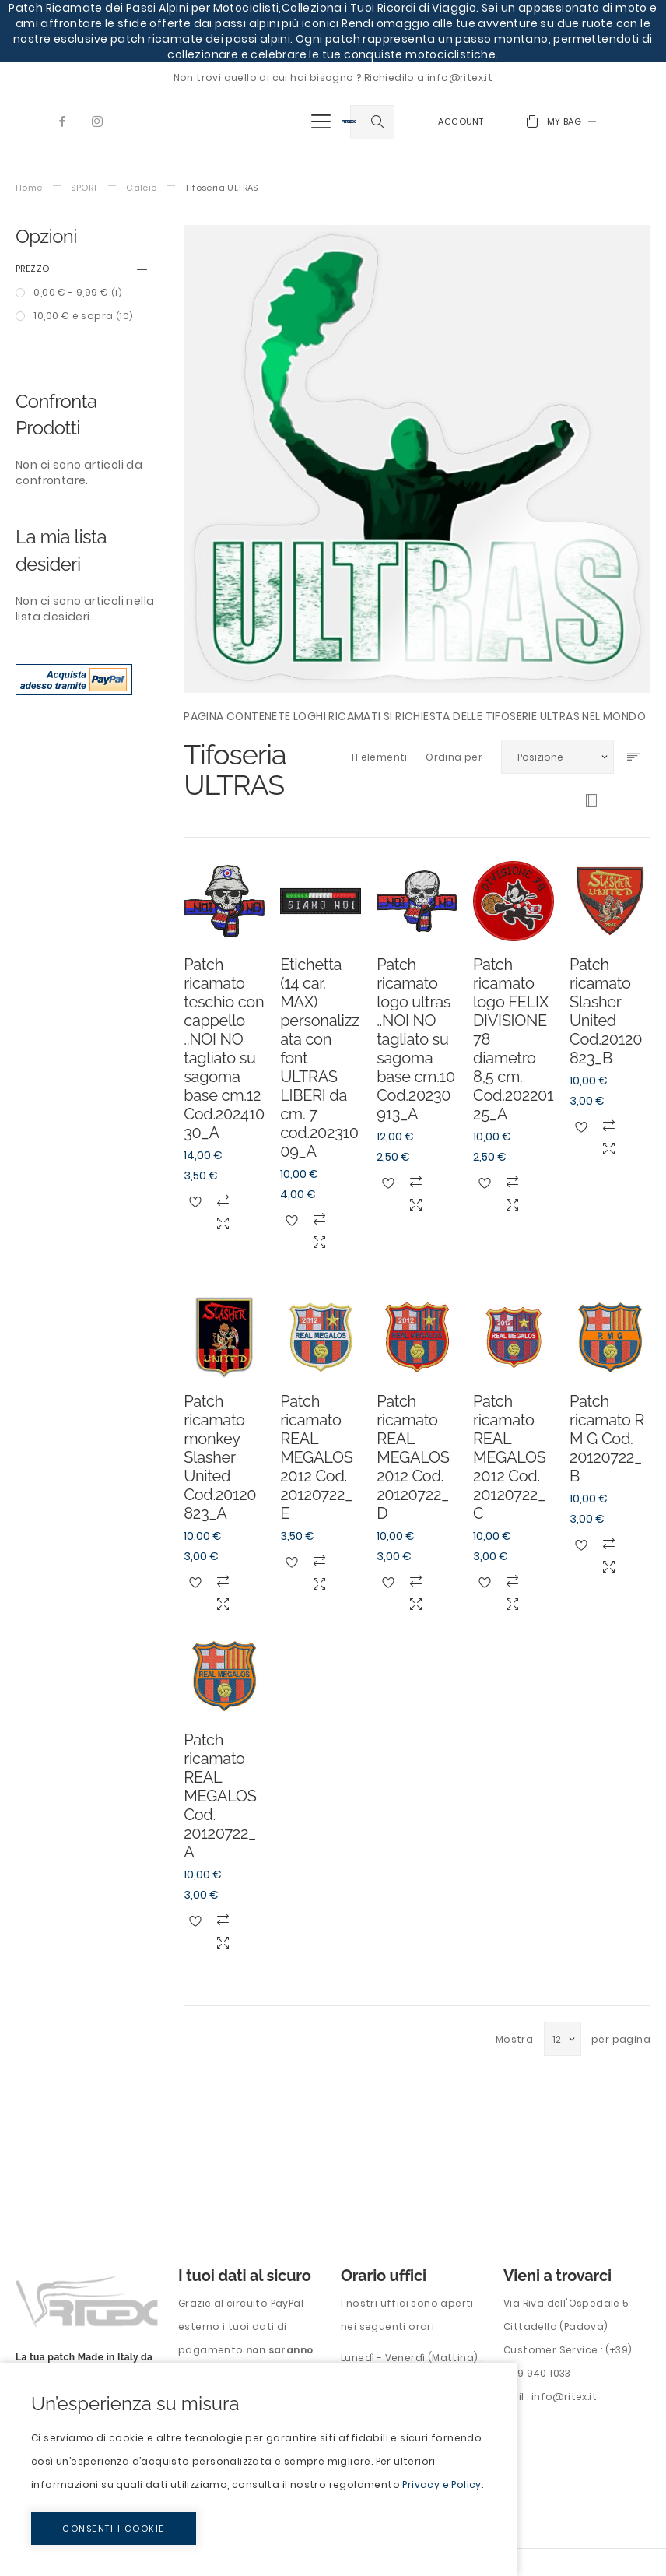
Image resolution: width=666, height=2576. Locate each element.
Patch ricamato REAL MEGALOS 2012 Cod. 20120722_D (413, 1457)
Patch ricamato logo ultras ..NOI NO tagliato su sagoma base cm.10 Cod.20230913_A (416, 1039)
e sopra (81, 315)
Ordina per (454, 757)
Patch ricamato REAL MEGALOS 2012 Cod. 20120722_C (509, 1457)
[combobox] (372, 122)
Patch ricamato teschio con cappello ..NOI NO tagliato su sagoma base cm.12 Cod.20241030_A (224, 1048)
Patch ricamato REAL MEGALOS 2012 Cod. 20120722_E (316, 1457)
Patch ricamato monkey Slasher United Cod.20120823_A (220, 1457)
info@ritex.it (564, 2396)
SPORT (84, 188)
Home (29, 188)
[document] (258, 2469)
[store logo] (349, 121)
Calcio (141, 188)
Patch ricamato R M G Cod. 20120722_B (607, 1438)
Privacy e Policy (441, 2484)
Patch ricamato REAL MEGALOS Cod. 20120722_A (220, 1796)
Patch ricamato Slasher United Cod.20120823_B (606, 1011)
